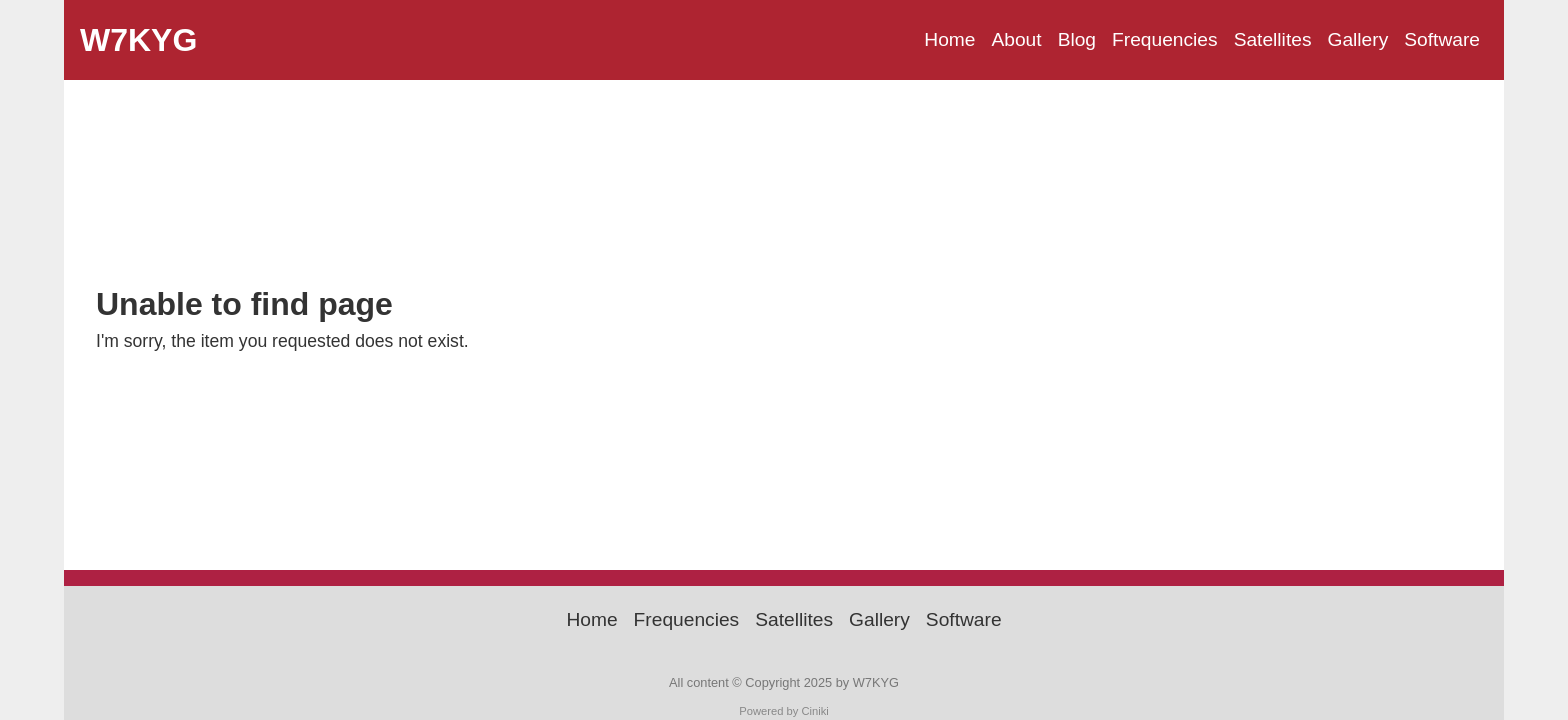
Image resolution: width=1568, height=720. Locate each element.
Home (949, 39)
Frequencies (1165, 39)
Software (1442, 39)
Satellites (1273, 39)
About (1016, 39)
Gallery (1357, 39)
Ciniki (814, 711)
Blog (1077, 39)
